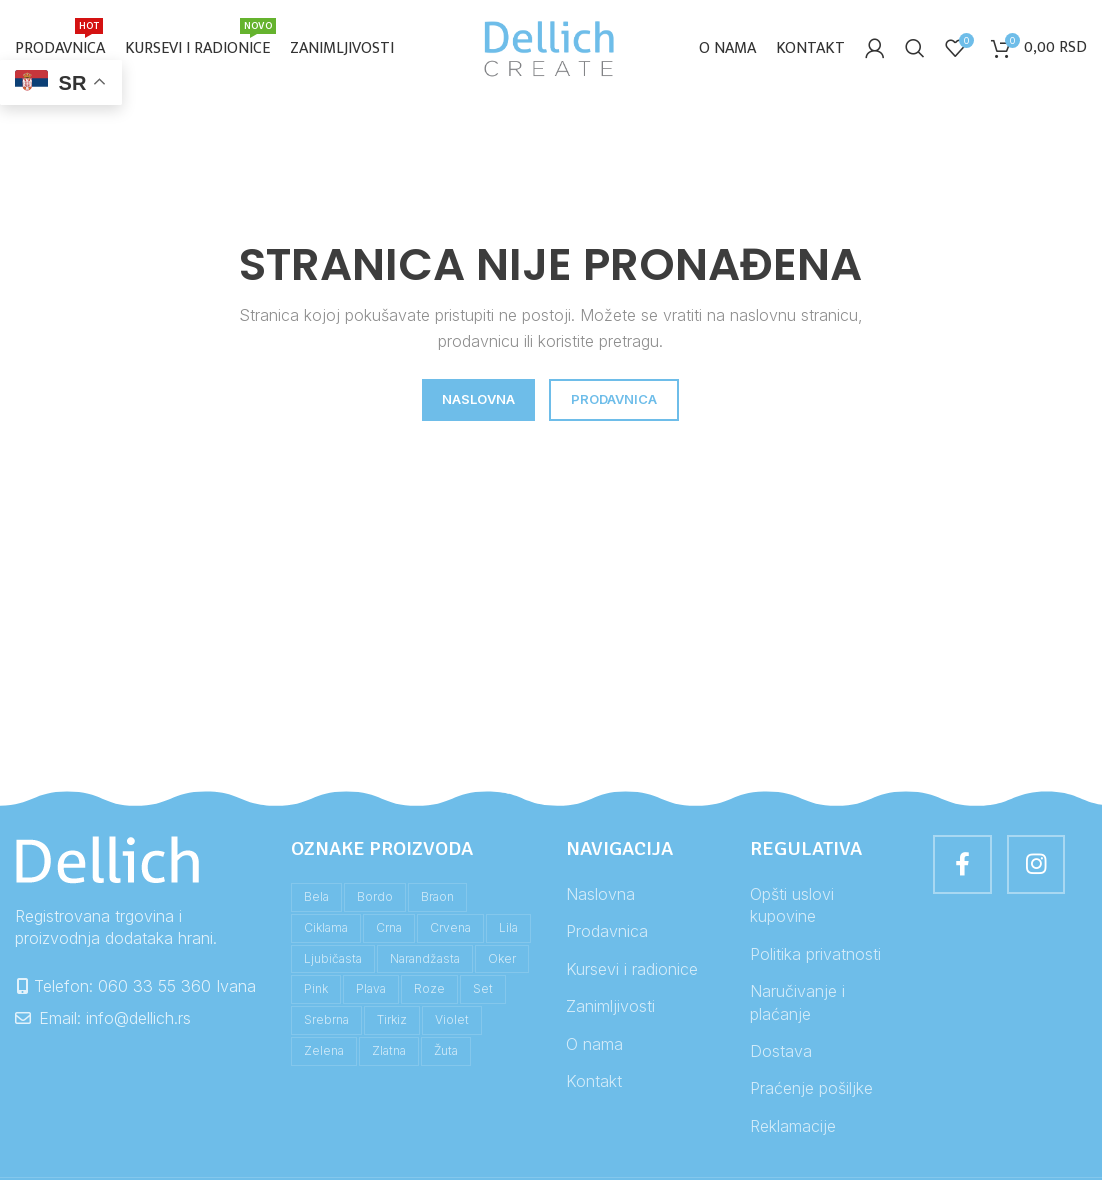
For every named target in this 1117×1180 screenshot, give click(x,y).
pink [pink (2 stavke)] (316, 992)
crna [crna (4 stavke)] (389, 930)
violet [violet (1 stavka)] (452, 1023)
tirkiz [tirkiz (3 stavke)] (392, 1023)
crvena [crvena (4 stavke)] (450, 930)
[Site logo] (551, 48)
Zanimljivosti (610, 1010)
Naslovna (600, 898)
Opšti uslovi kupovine (792, 909)
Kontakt (594, 1084)
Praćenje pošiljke (811, 1092)
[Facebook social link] (963, 869)
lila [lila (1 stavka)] (508, 930)
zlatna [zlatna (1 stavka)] (389, 1053)
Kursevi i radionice (632, 972)
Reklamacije (793, 1129)
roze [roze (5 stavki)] (429, 992)
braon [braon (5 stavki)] (437, 900)
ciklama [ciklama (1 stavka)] (326, 930)
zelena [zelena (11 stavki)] (324, 1053)
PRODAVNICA (614, 403)
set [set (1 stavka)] (483, 992)
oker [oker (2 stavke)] (502, 961)
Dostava (781, 1054)
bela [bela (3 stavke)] (316, 900)
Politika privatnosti (815, 957)
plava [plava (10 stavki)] (371, 992)
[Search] (915, 50)
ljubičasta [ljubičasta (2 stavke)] (333, 961)
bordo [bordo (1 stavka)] (375, 900)
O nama (594, 1047)
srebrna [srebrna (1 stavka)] (326, 1023)
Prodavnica (607, 935)
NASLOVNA (478, 403)
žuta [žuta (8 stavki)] (446, 1053)
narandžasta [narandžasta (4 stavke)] (425, 961)
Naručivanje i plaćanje (797, 1006)
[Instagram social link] (1038, 869)
